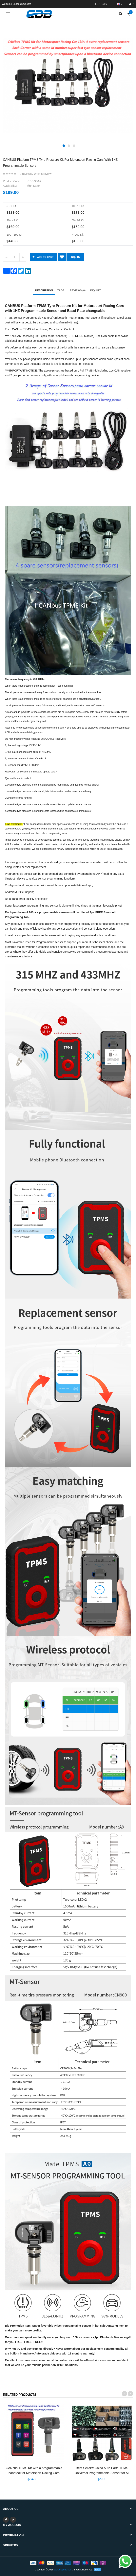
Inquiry (95, 290)
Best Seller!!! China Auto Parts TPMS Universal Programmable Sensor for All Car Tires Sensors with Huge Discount (102, 2473)
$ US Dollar (102, 4)
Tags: (61, 290)
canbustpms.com (63, 2569)
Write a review (42, 173)
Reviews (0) (78, 290)
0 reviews (26, 173)
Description (44, 290)
